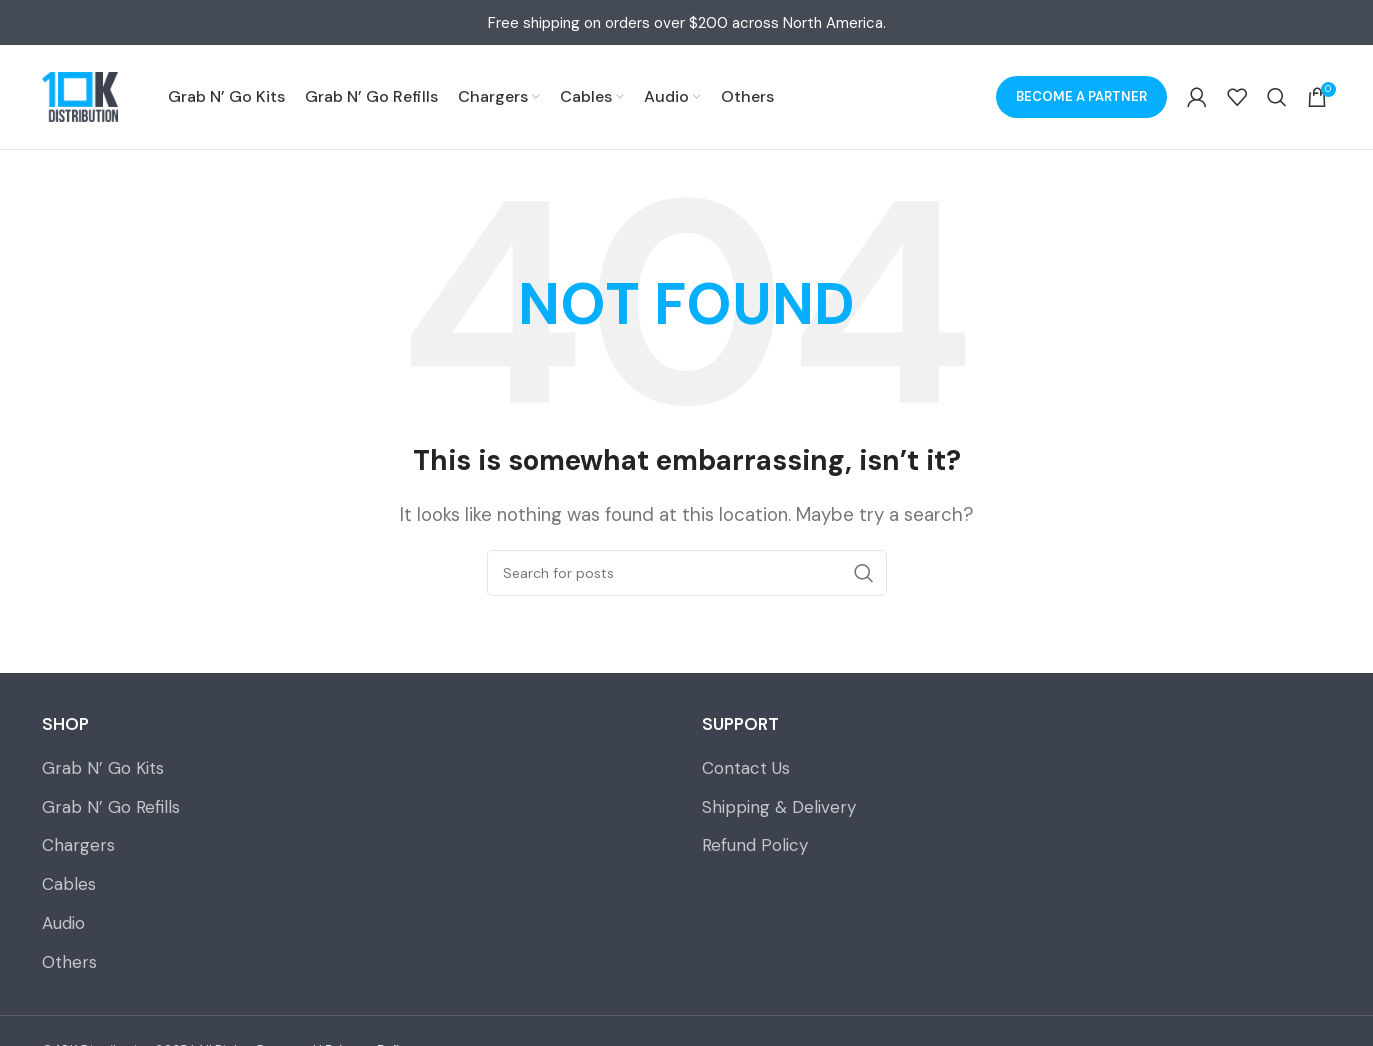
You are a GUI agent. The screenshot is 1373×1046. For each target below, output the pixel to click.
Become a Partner (1081, 96)
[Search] (1277, 97)
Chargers (78, 845)
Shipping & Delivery (779, 807)
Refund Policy (755, 845)
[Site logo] (80, 97)
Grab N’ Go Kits (103, 768)
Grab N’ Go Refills (111, 807)
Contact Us (746, 768)
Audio (63, 923)
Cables (69, 884)
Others (69, 962)
